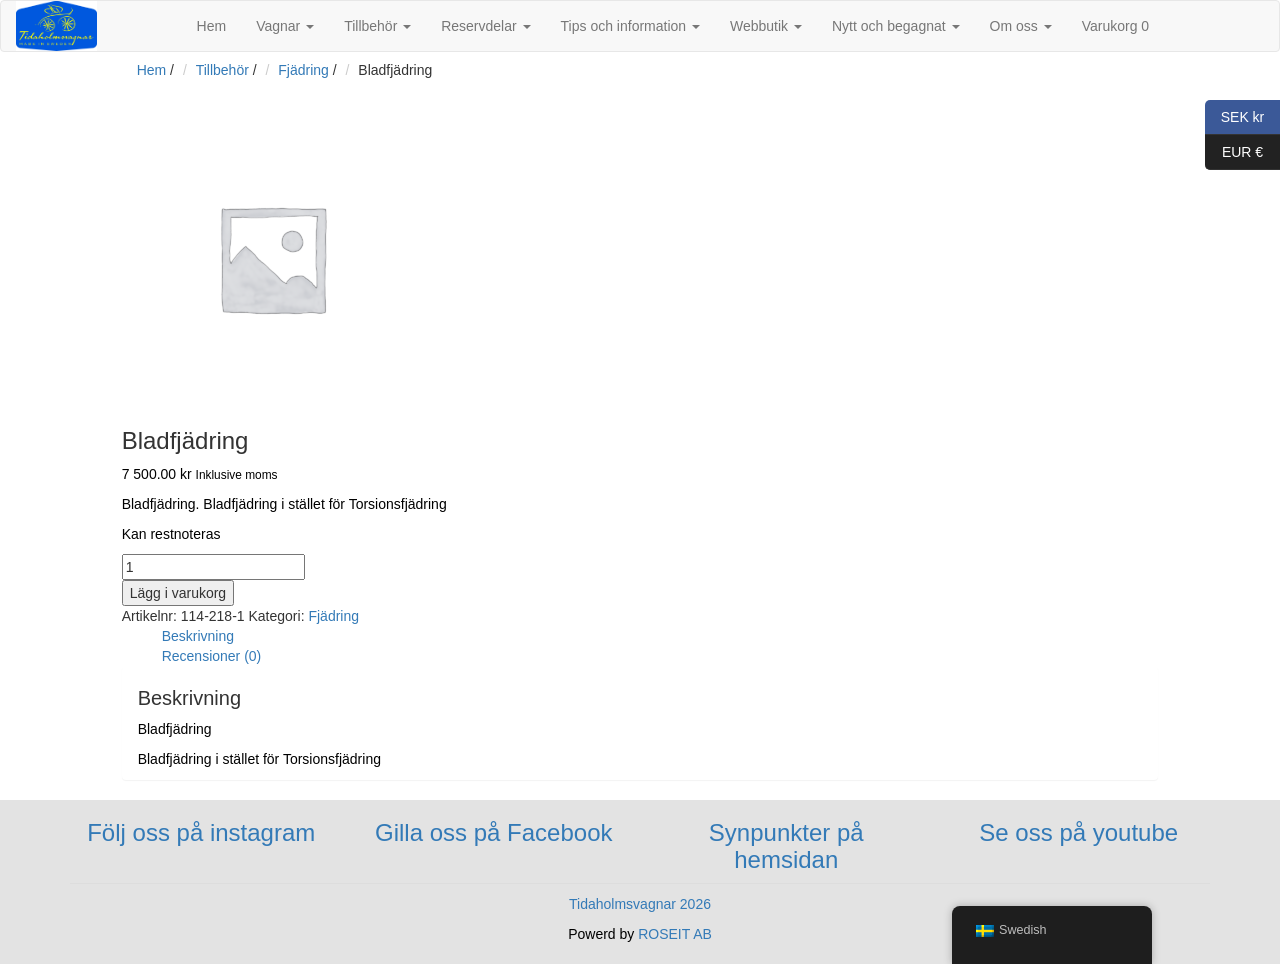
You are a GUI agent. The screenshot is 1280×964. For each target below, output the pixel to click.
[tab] (660, 636)
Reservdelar (485, 26)
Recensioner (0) (212, 656)
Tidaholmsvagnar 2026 (640, 904)
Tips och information (630, 26)
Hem (212, 26)
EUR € (1234, 152)
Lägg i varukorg (178, 593)
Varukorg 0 (1115, 26)
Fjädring (303, 70)
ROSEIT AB (675, 934)
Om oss (1021, 26)
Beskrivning (198, 636)
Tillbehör (377, 26)
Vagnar (285, 26)
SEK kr (1234, 117)
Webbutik (766, 26)
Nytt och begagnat (896, 26)
